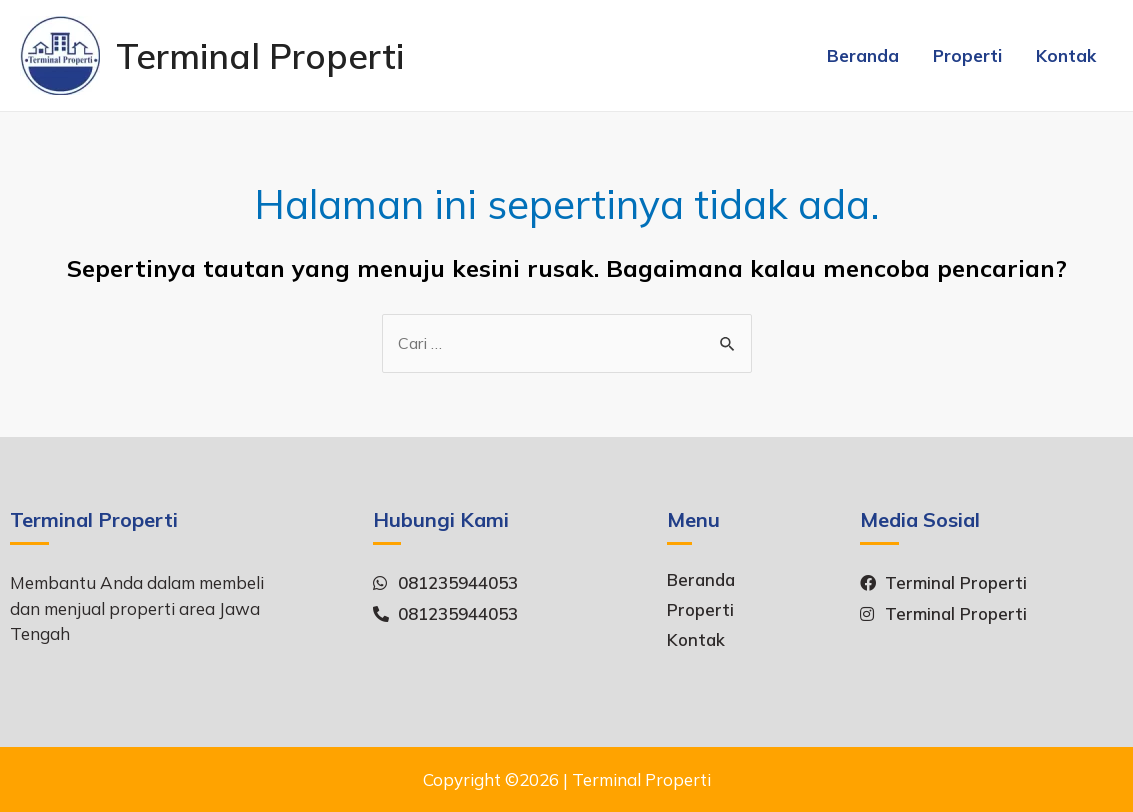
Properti (967, 55)
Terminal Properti (260, 56)
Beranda (863, 55)
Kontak (1066, 55)
